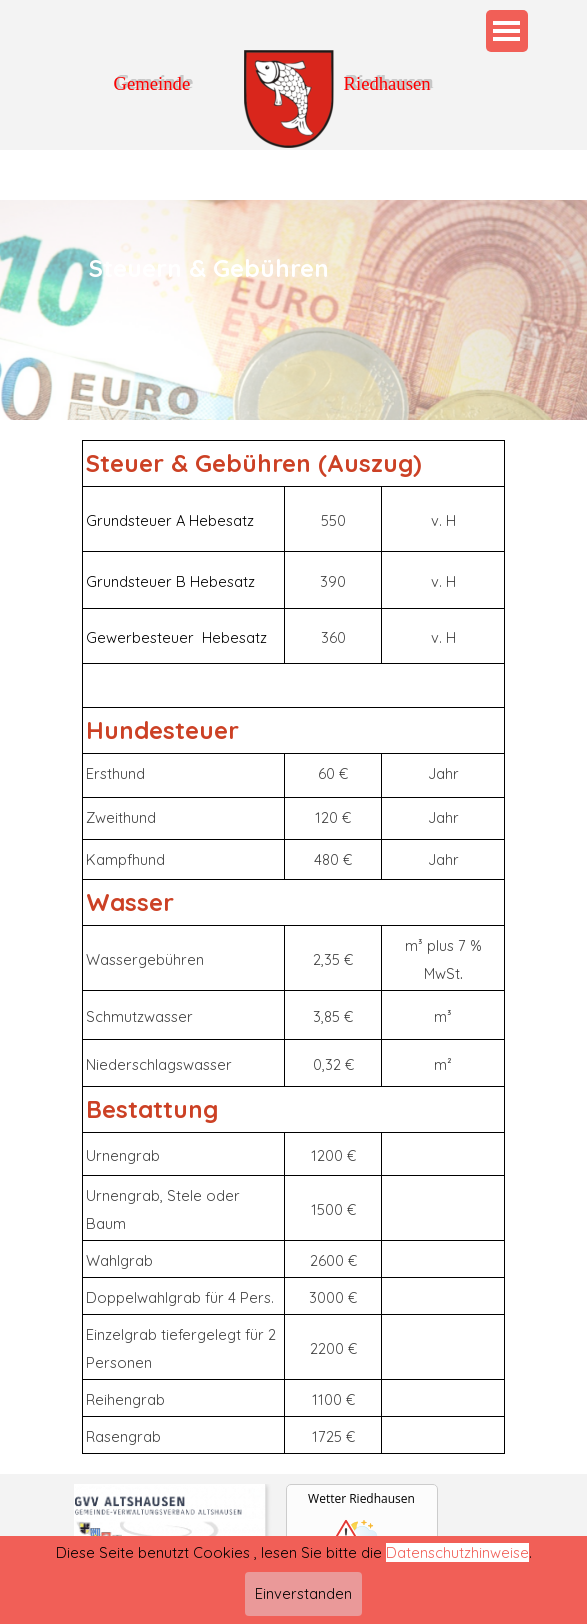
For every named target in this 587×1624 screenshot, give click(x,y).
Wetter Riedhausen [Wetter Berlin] (361, 1498)
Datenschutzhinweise (457, 1579)
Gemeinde (152, 83)
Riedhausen (387, 83)
